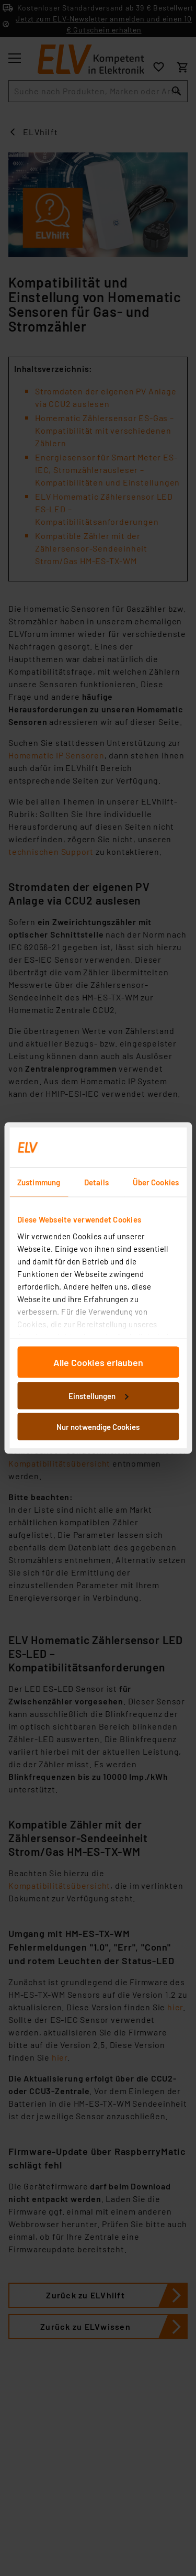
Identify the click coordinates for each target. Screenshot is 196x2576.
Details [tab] (96, 1182)
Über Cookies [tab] (156, 1182)
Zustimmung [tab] (38, 1182)
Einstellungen (98, 1395)
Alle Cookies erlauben (98, 1362)
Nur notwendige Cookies (98, 1427)
